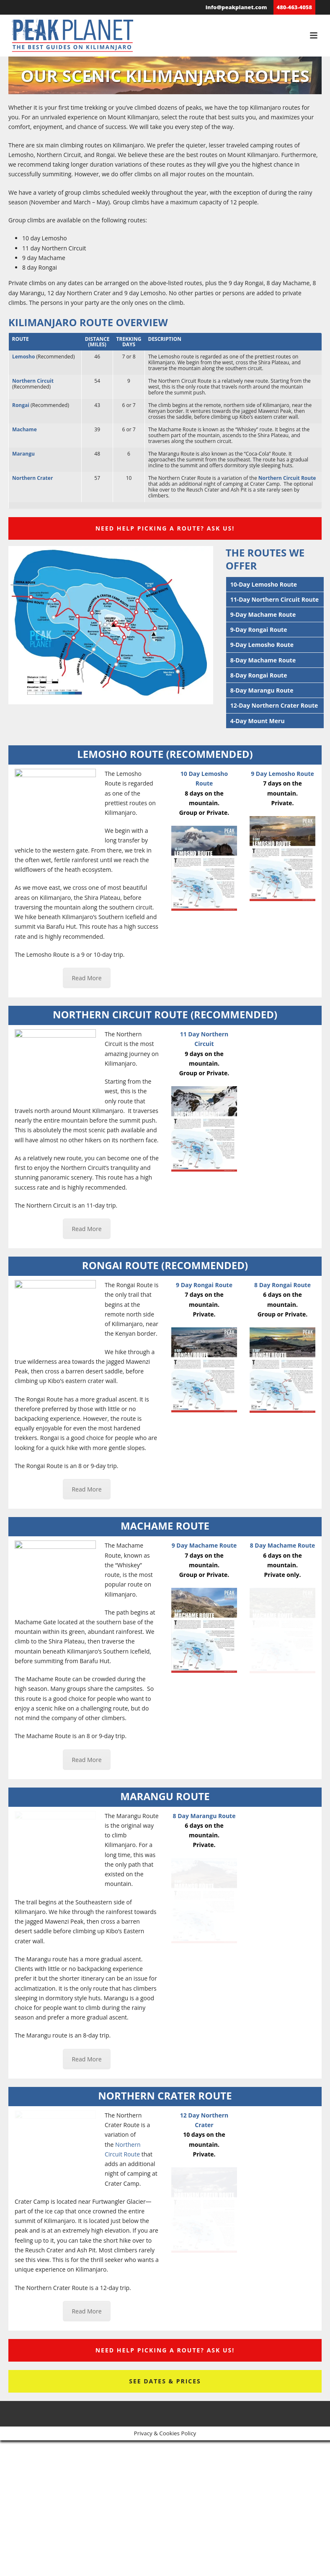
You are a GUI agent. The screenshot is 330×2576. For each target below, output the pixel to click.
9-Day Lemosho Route (262, 645)
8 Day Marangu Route (204, 1816)
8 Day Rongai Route (282, 1285)
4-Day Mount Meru (257, 721)
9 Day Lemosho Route (282, 774)
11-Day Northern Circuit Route (274, 599)
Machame (24, 429)
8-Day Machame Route (263, 660)
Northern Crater (32, 478)
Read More (86, 978)
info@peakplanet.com (236, 7)
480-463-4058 (294, 7)
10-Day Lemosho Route (263, 584)
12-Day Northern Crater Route (274, 705)
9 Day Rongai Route (204, 1285)
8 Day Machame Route (282, 1545)
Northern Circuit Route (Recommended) (165, 1014)
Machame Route (165, 1526)
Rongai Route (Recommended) (165, 1265)
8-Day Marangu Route (262, 690)
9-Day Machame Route (263, 614)
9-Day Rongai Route (258, 630)
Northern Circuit (33, 380)
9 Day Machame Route (204, 1545)
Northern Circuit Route (287, 478)
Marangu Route (164, 1796)
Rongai (20, 405)
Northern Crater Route (165, 2095)
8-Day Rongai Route (258, 675)
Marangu (23, 453)
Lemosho (23, 356)
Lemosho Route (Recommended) (165, 754)
